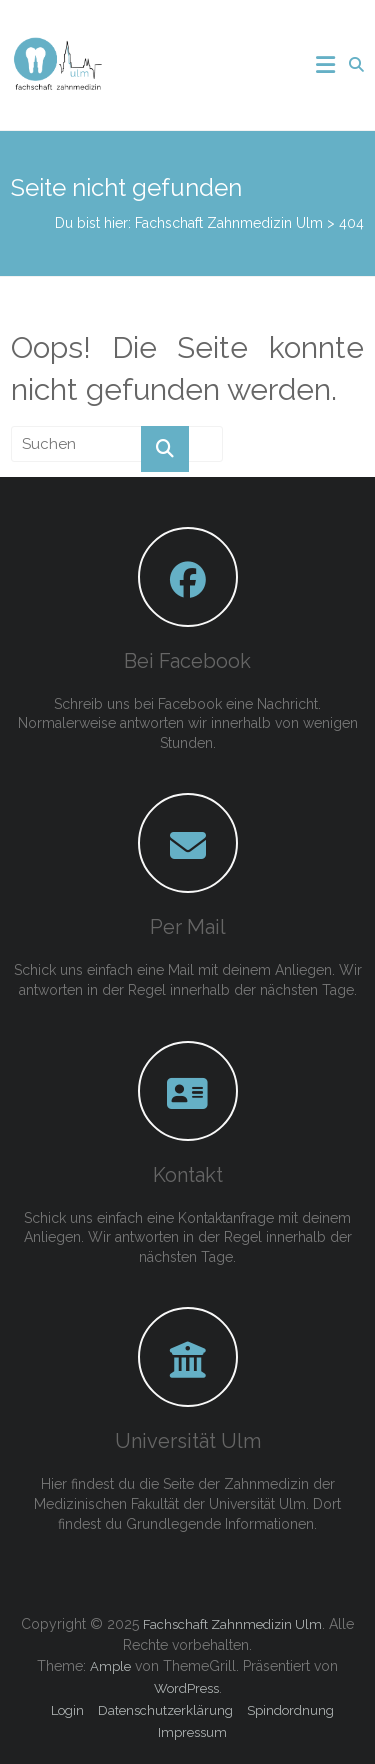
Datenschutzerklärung (165, 1710)
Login (67, 1710)
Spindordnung (290, 1710)
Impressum (192, 1732)
